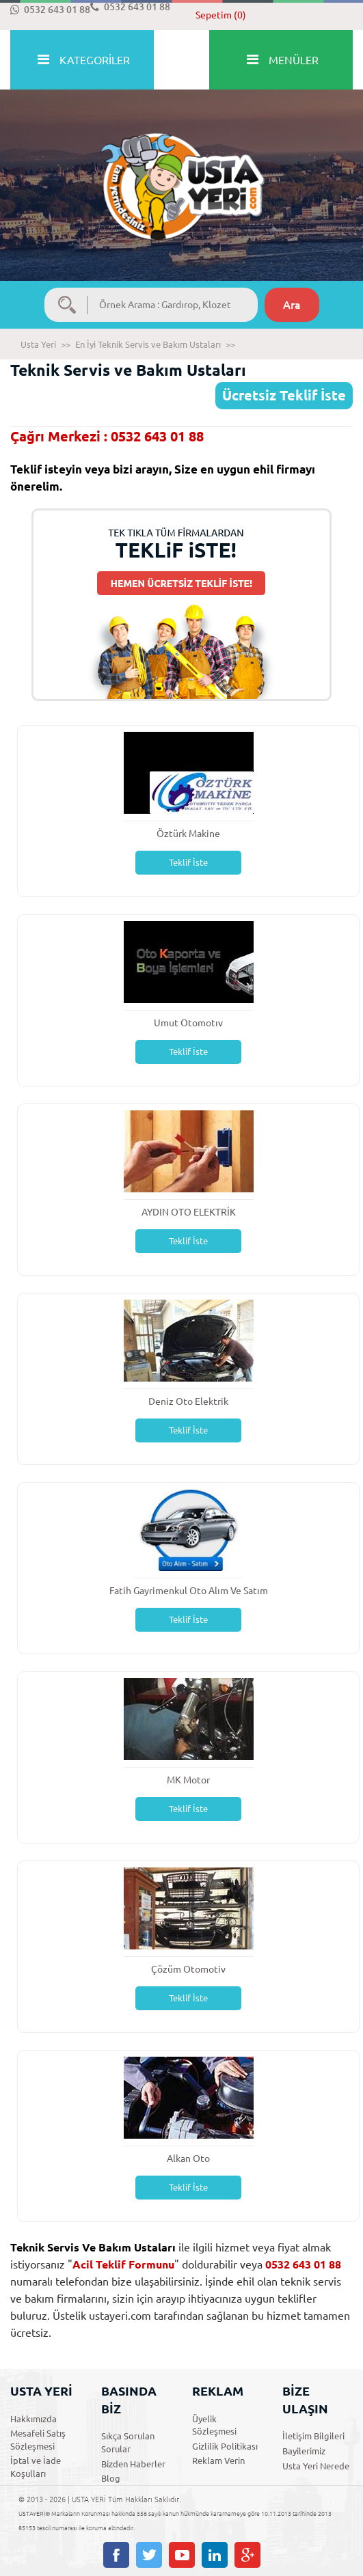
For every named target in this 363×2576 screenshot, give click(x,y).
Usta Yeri (38, 344)
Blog (110, 2478)
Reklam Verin (218, 2460)
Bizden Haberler (133, 2464)
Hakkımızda (33, 2419)
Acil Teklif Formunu (123, 2264)
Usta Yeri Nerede (315, 2466)
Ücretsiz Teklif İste (284, 395)
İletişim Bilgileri (313, 2436)
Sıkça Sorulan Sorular (127, 2442)
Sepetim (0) (221, 15)
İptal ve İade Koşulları (35, 2467)
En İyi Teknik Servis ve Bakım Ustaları (148, 344)
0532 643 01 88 (50, 9)
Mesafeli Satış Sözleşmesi (38, 2439)
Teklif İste (188, 862)
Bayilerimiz (303, 2451)
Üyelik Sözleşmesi (214, 2425)
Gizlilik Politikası (225, 2446)
